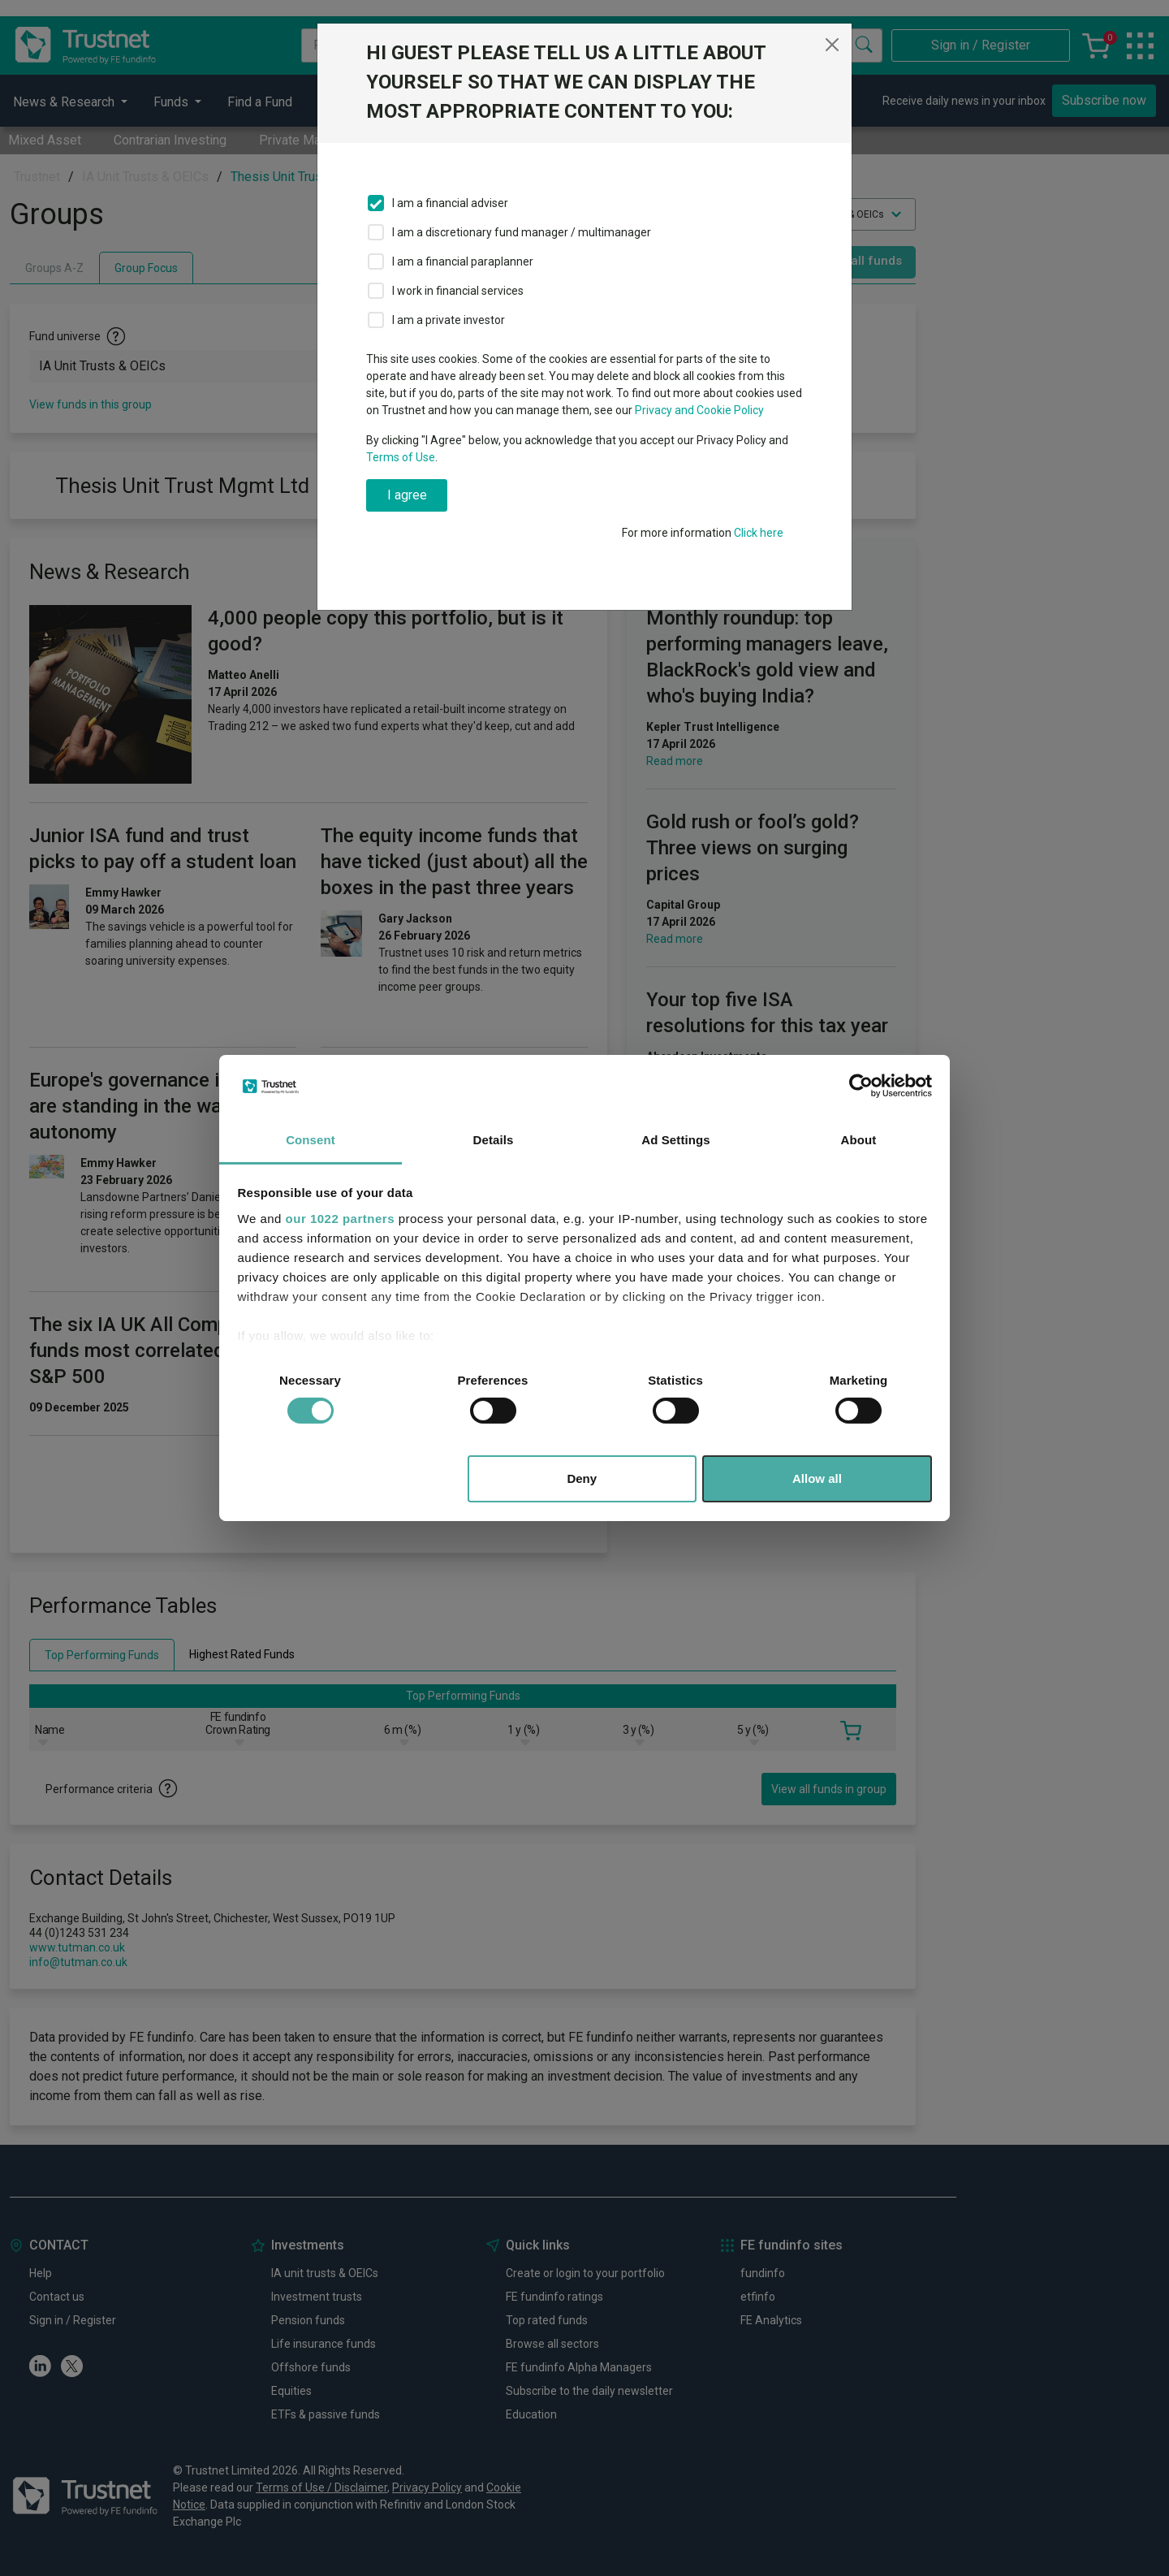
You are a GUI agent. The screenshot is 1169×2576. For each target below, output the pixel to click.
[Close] (832, 45)
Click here (758, 532)
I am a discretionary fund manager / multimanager (521, 232)
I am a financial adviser (450, 203)
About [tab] (859, 1140)
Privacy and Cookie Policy (699, 410)
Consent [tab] (310, 1140)
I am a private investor (448, 320)
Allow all (817, 1478)
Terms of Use (400, 457)
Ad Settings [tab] (675, 1140)
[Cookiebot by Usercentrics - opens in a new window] (861, 1086)
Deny (582, 1478)
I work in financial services (458, 291)
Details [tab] (493, 1140)
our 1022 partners (340, 1218)
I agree (407, 495)
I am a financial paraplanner (462, 261)
